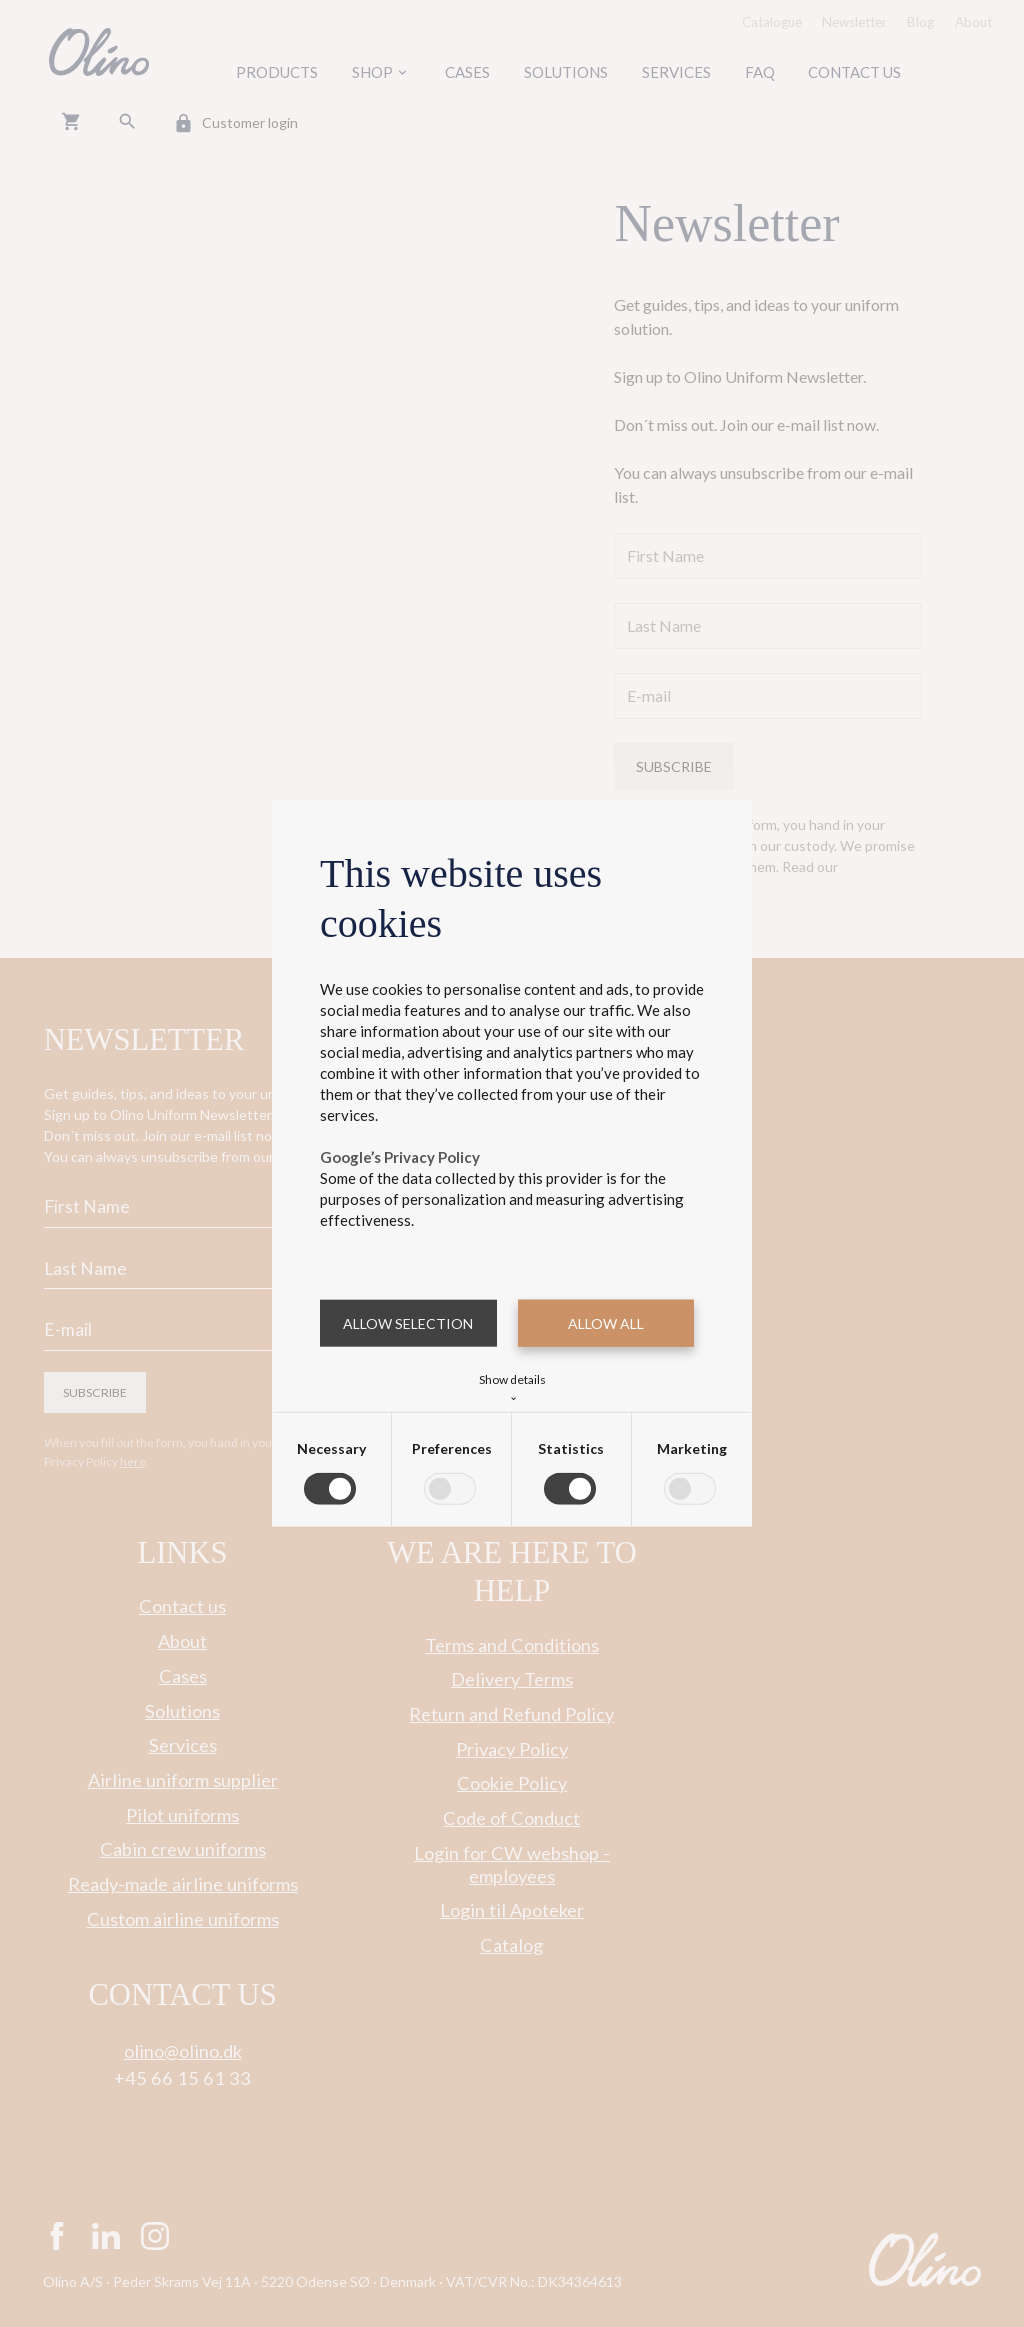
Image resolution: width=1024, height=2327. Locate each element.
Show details (512, 1386)
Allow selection (408, 1322)
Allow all (606, 1322)
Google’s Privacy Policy (400, 1156)
